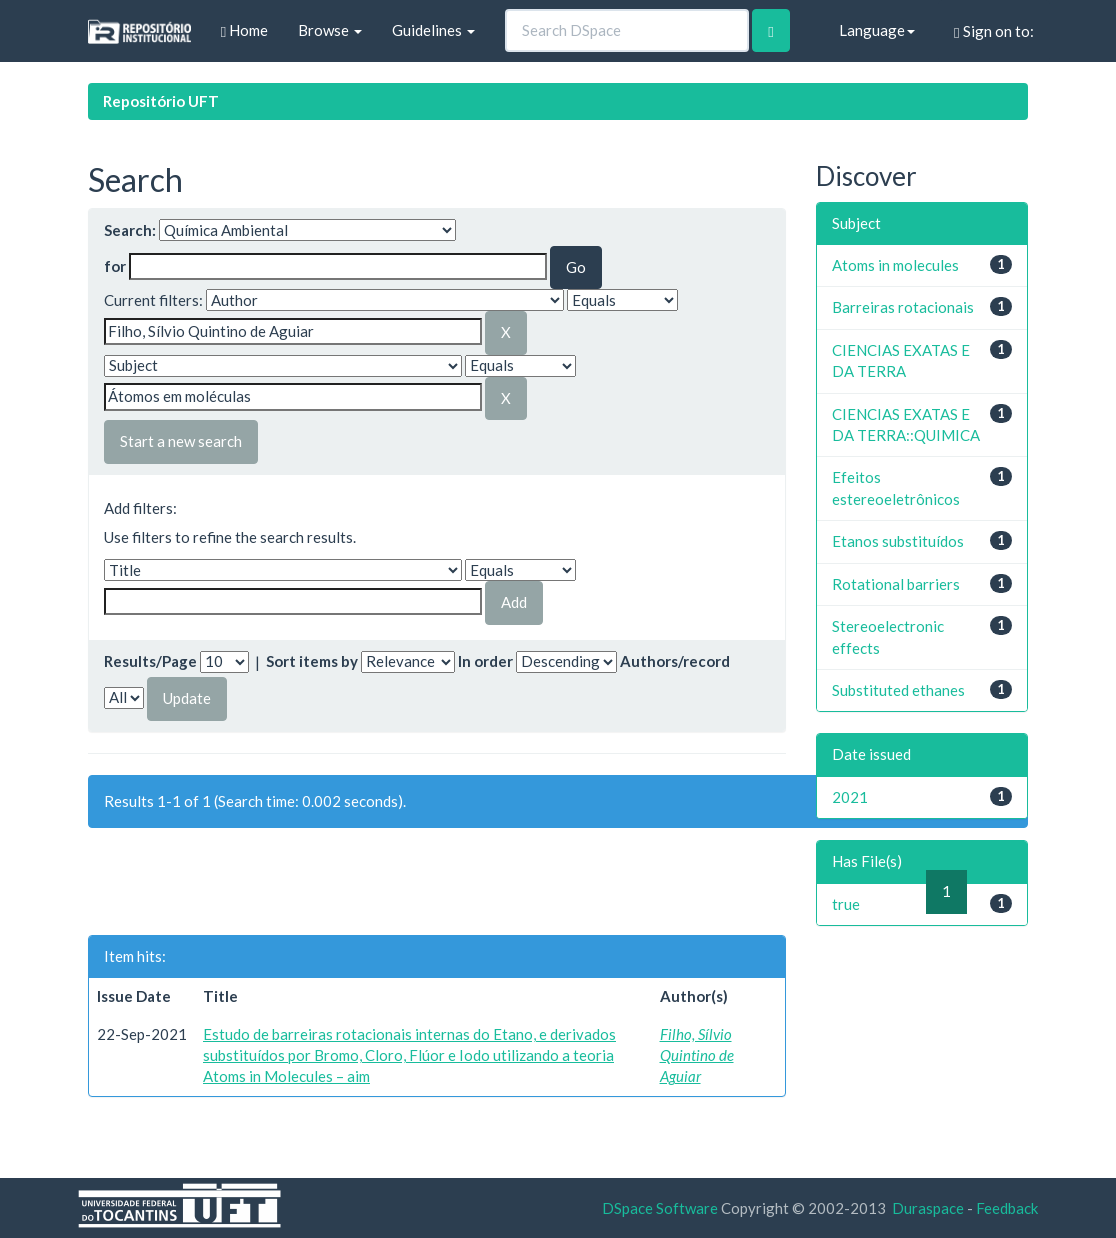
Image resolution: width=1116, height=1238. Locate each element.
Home (244, 30)
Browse (330, 30)
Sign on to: (993, 31)
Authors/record (675, 661)
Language (877, 30)
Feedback (1007, 1208)
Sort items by (312, 661)
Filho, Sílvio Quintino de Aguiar (697, 1055)
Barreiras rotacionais (903, 307)
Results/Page (150, 661)
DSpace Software (660, 1208)
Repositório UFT (161, 101)
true (846, 904)
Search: (130, 230)
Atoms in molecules (895, 265)
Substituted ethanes (898, 690)
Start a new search (181, 441)
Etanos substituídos (898, 541)
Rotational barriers (896, 584)
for (115, 266)
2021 (850, 797)
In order (485, 661)
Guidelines (433, 30)
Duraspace (928, 1208)
